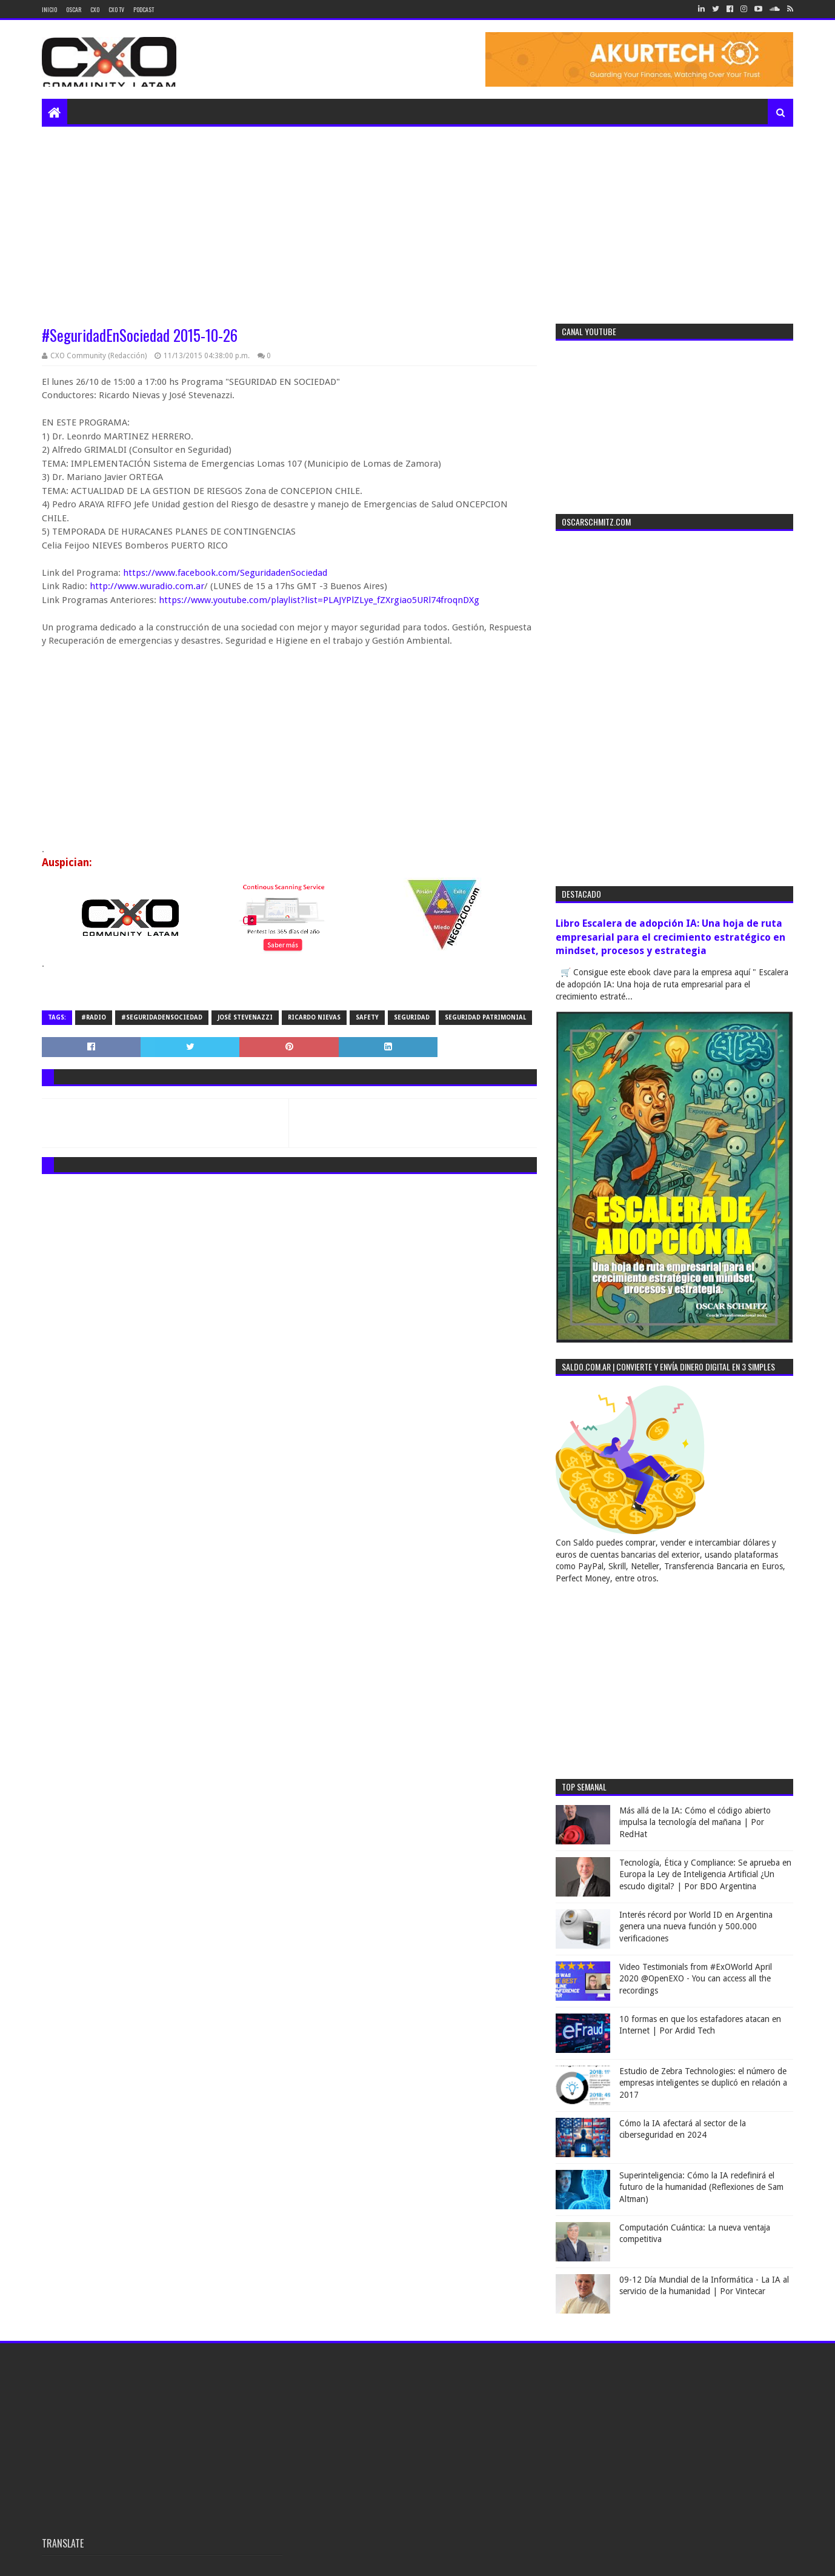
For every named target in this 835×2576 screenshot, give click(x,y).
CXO (94, 9)
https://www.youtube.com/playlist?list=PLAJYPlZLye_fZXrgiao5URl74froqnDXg (319, 600)
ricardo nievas (314, 1017)
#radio (93, 1017)
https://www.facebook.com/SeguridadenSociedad (225, 572)
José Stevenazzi (245, 1017)
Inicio (49, 9)
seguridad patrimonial (485, 1017)
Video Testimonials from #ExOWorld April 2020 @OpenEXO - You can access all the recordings (695, 1978)
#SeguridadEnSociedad (161, 1017)
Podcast (143, 9)
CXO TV (116, 9)
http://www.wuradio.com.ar (147, 586)
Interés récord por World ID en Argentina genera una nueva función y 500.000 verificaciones (696, 1926)
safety (367, 1017)
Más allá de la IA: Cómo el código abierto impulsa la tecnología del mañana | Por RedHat (695, 1822)
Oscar (73, 9)
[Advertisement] (417, 217)
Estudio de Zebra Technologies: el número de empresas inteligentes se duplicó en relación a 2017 (703, 2083)
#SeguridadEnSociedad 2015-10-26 (140, 335)
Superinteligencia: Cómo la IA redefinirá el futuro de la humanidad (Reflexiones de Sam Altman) (701, 2187)
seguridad (412, 1017)
